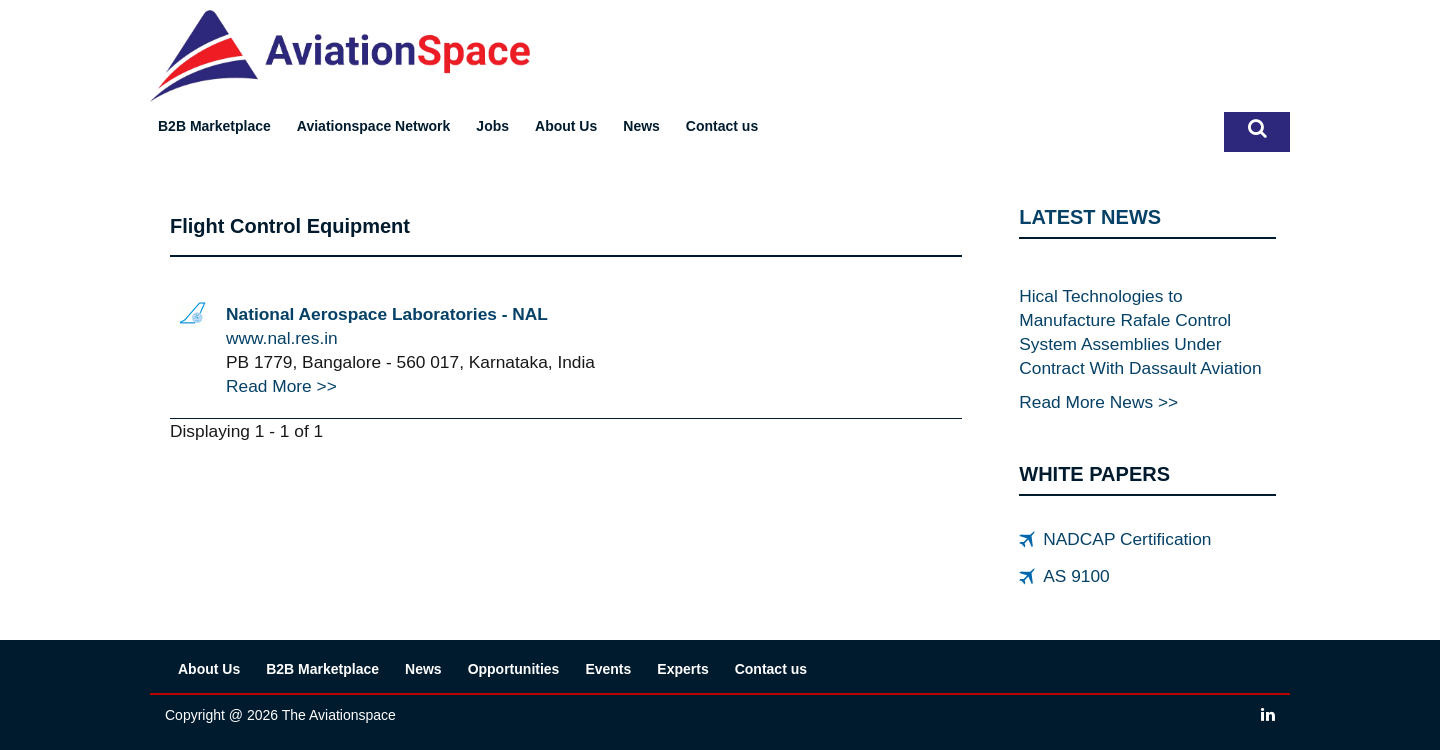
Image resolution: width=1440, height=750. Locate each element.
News (641, 126)
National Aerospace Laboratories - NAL (387, 314)
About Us (566, 126)
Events (608, 669)
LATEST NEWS (1090, 217)
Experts (682, 669)
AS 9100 (1076, 576)
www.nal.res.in (282, 338)
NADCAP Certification (1127, 539)
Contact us (722, 126)
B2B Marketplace (214, 126)
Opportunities (514, 669)
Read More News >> (1098, 402)
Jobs (492, 126)
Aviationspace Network (374, 126)
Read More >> (281, 386)
